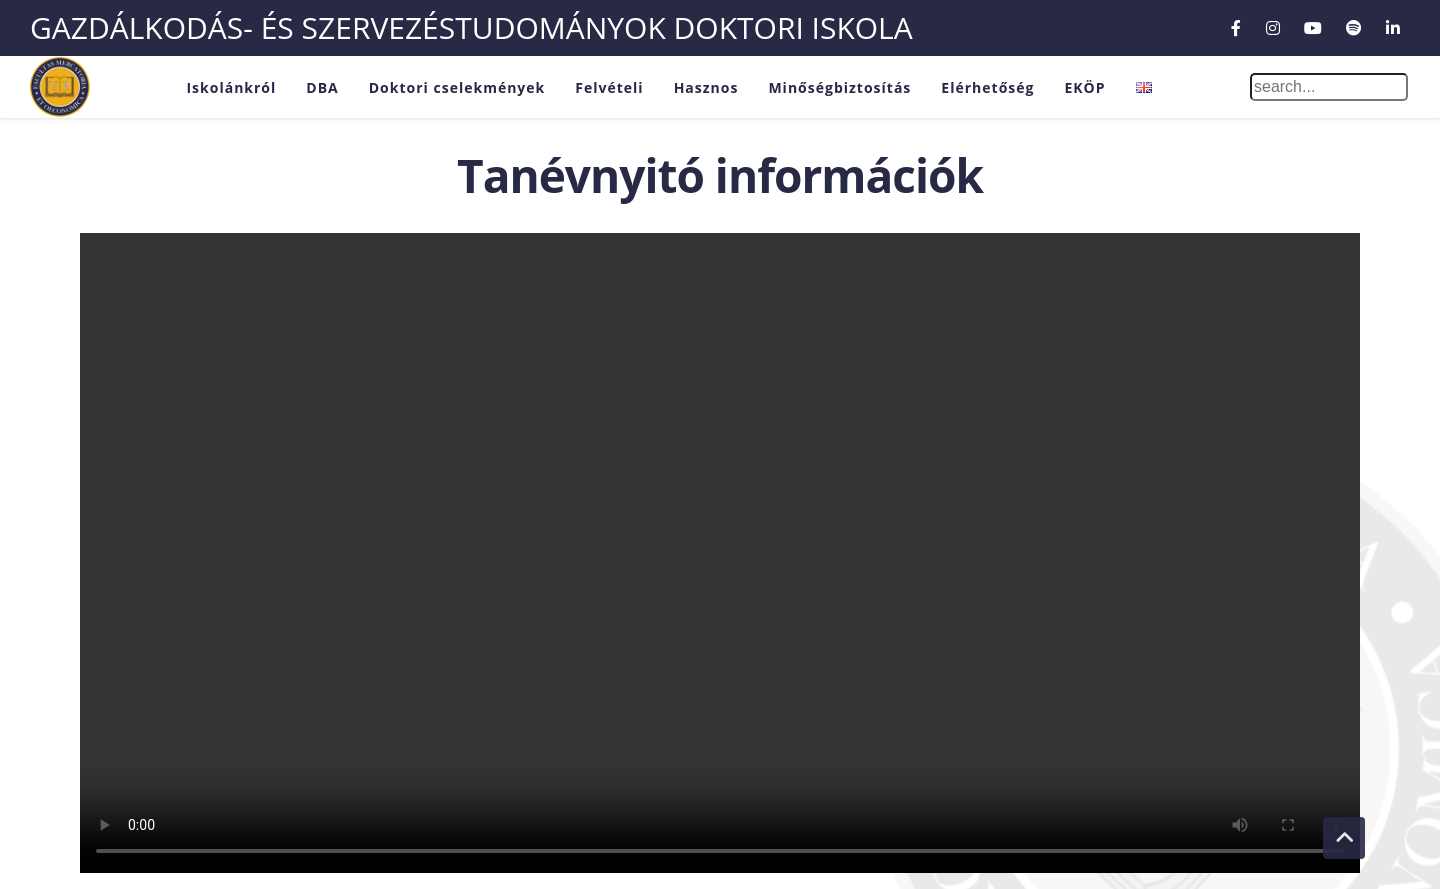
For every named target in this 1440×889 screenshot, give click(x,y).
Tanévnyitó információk (720, 175)
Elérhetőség (987, 87)
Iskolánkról (231, 87)
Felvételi (609, 87)
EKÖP (1084, 87)
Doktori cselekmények (457, 87)
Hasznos (706, 87)
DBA (322, 87)
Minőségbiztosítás (839, 87)
